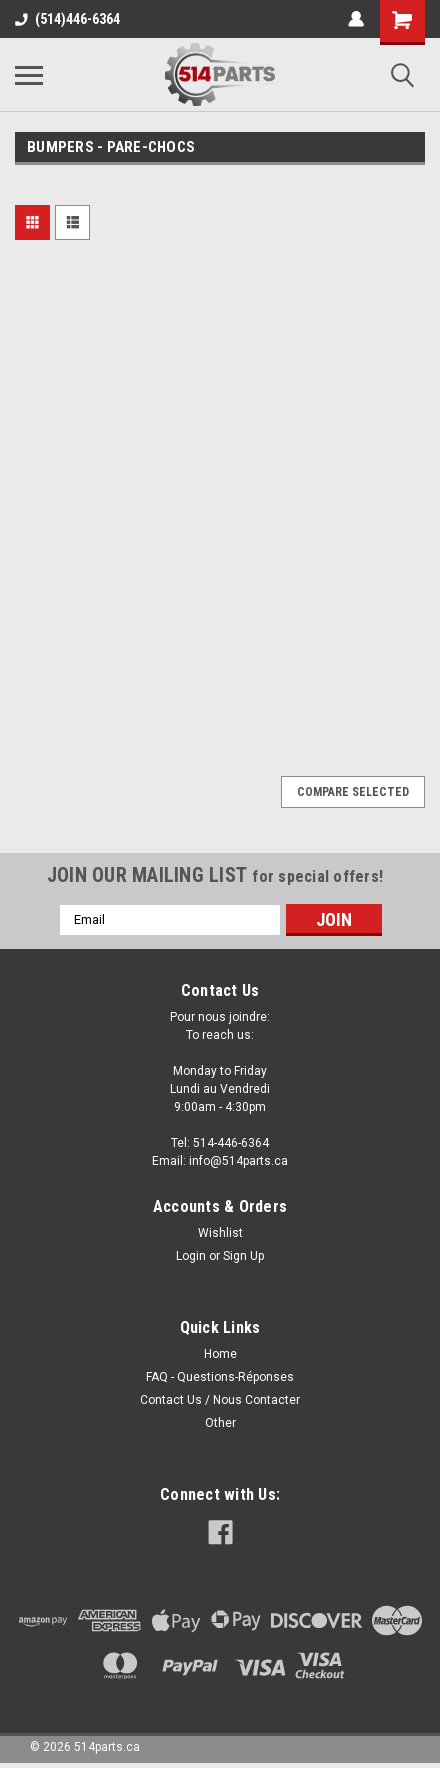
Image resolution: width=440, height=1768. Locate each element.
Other (220, 1423)
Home (220, 1354)
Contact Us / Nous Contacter (220, 1400)
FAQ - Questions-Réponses (220, 1377)
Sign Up (243, 1256)
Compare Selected (353, 792)
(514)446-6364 (67, 19)
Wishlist (220, 1233)
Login (191, 1256)
